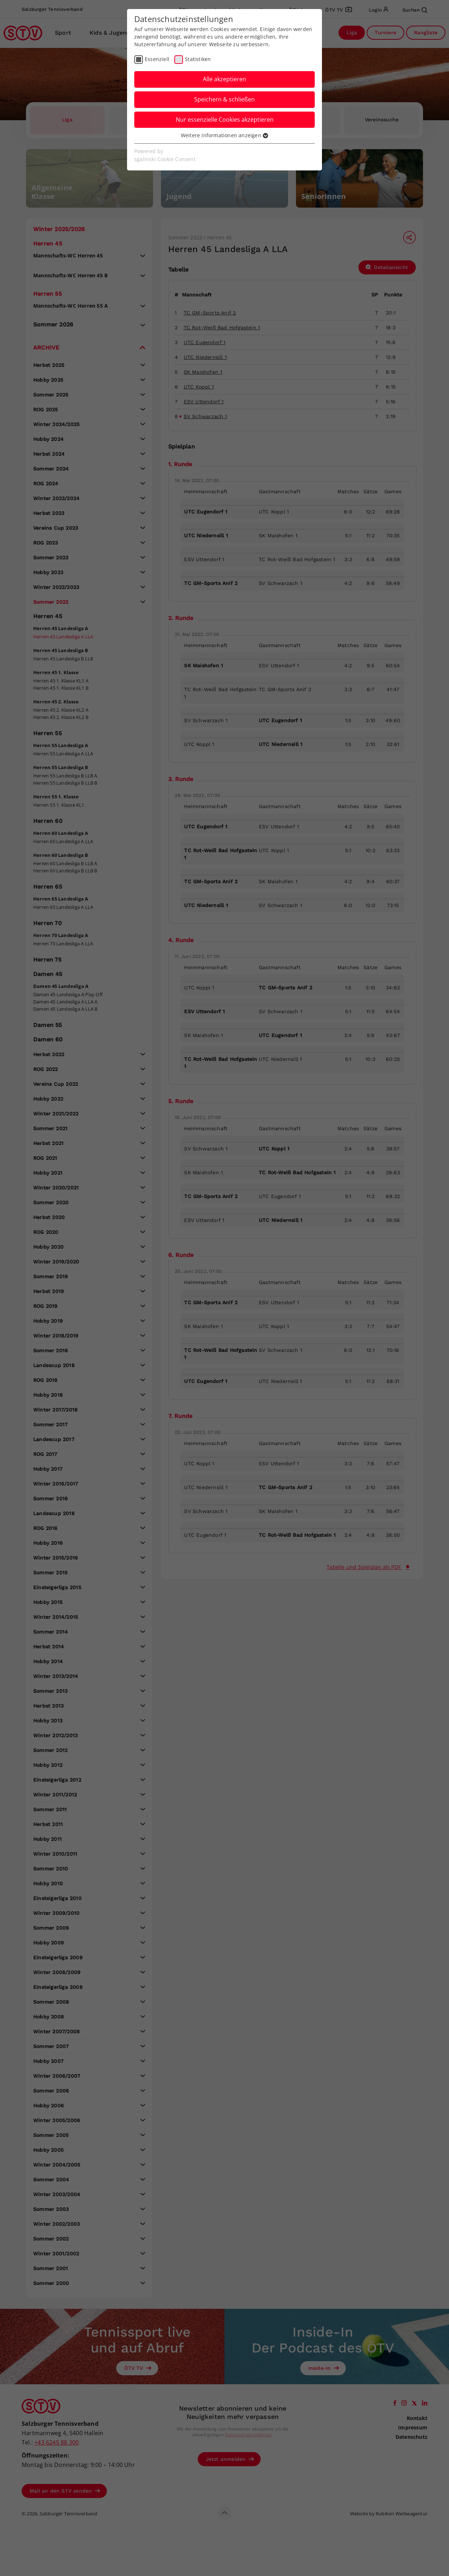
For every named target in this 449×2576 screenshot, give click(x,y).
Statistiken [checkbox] (198, 59)
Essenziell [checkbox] (157, 59)
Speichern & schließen (224, 99)
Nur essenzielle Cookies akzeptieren (225, 119)
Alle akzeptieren (224, 79)
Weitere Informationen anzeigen (224, 135)
